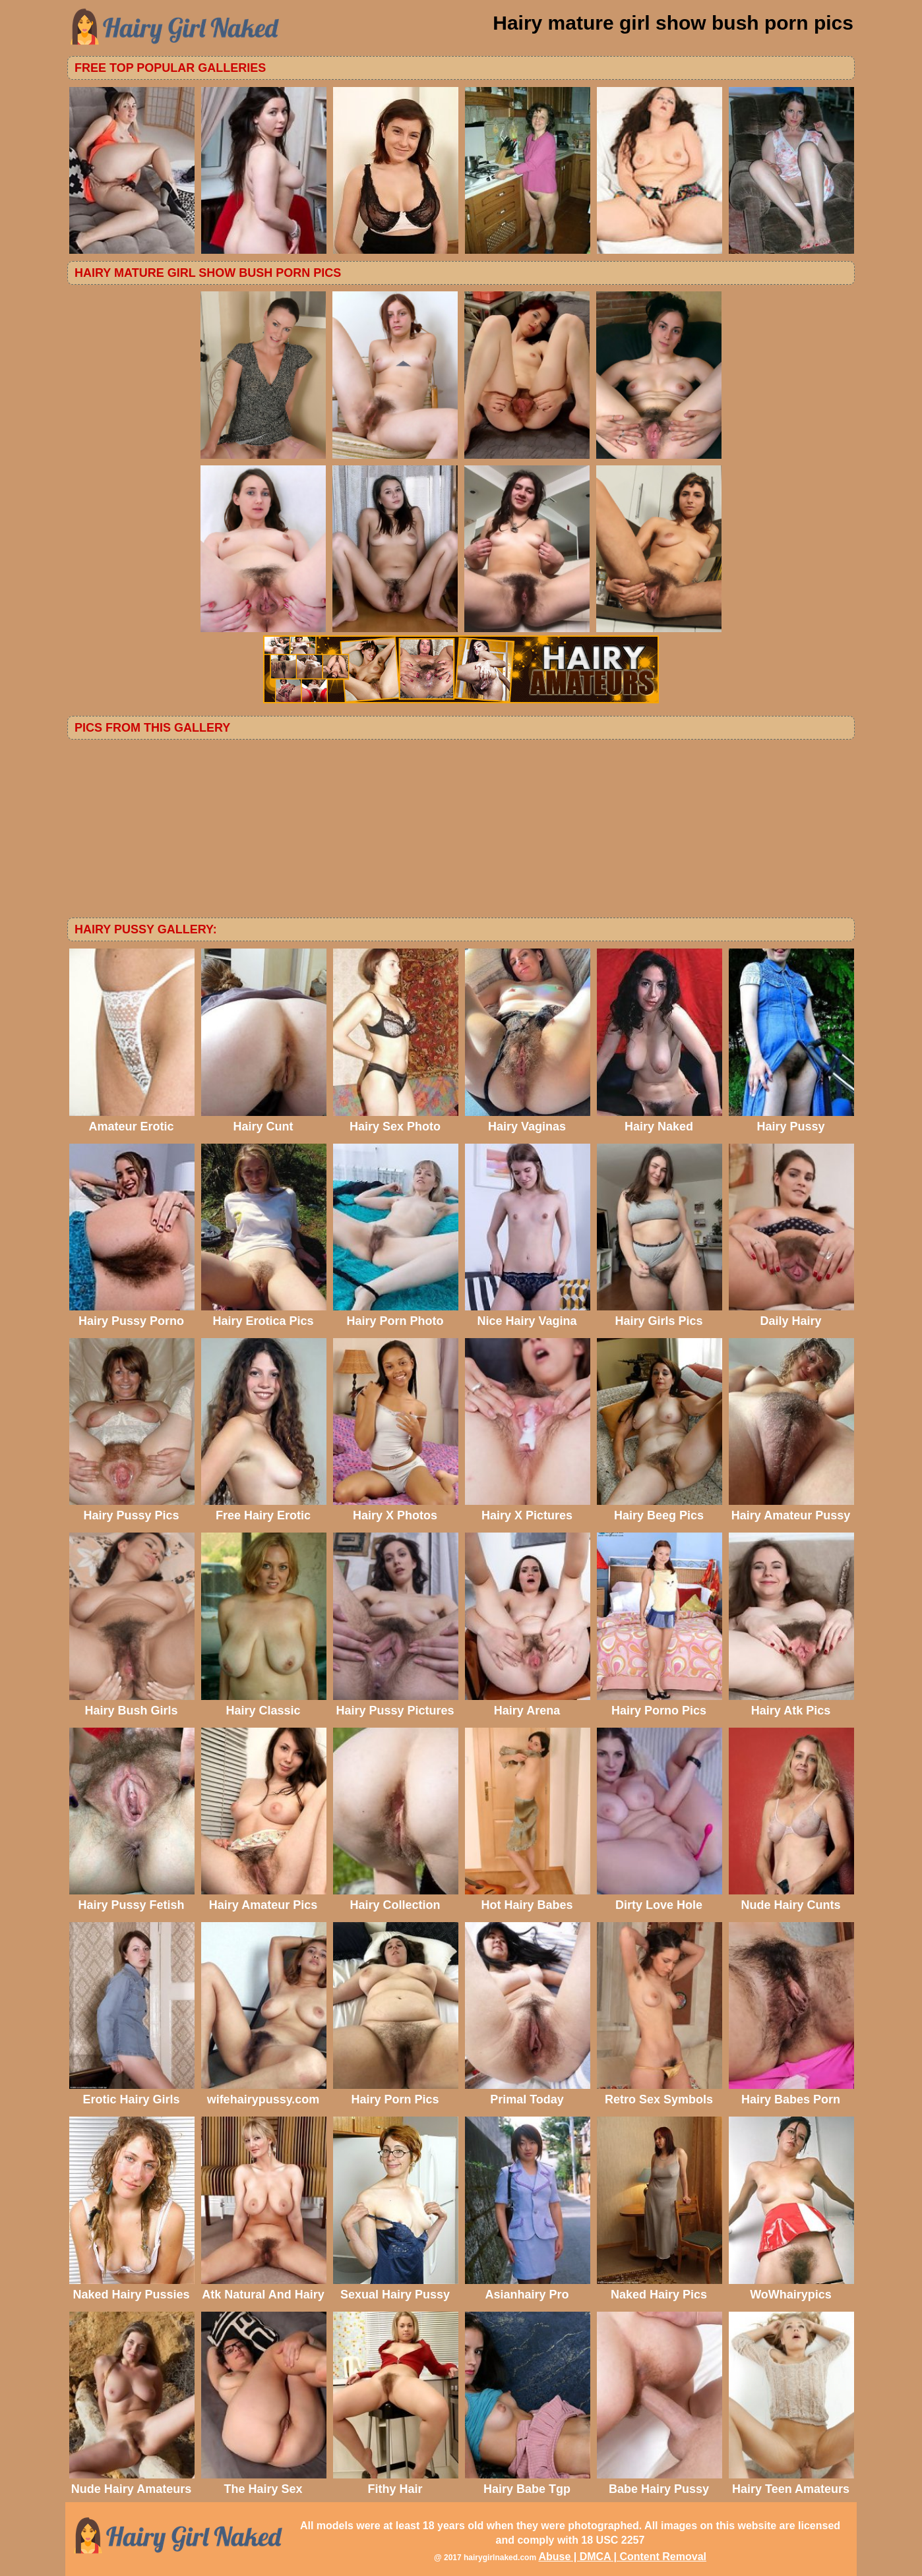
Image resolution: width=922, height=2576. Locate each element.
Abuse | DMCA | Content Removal (622, 2556)
